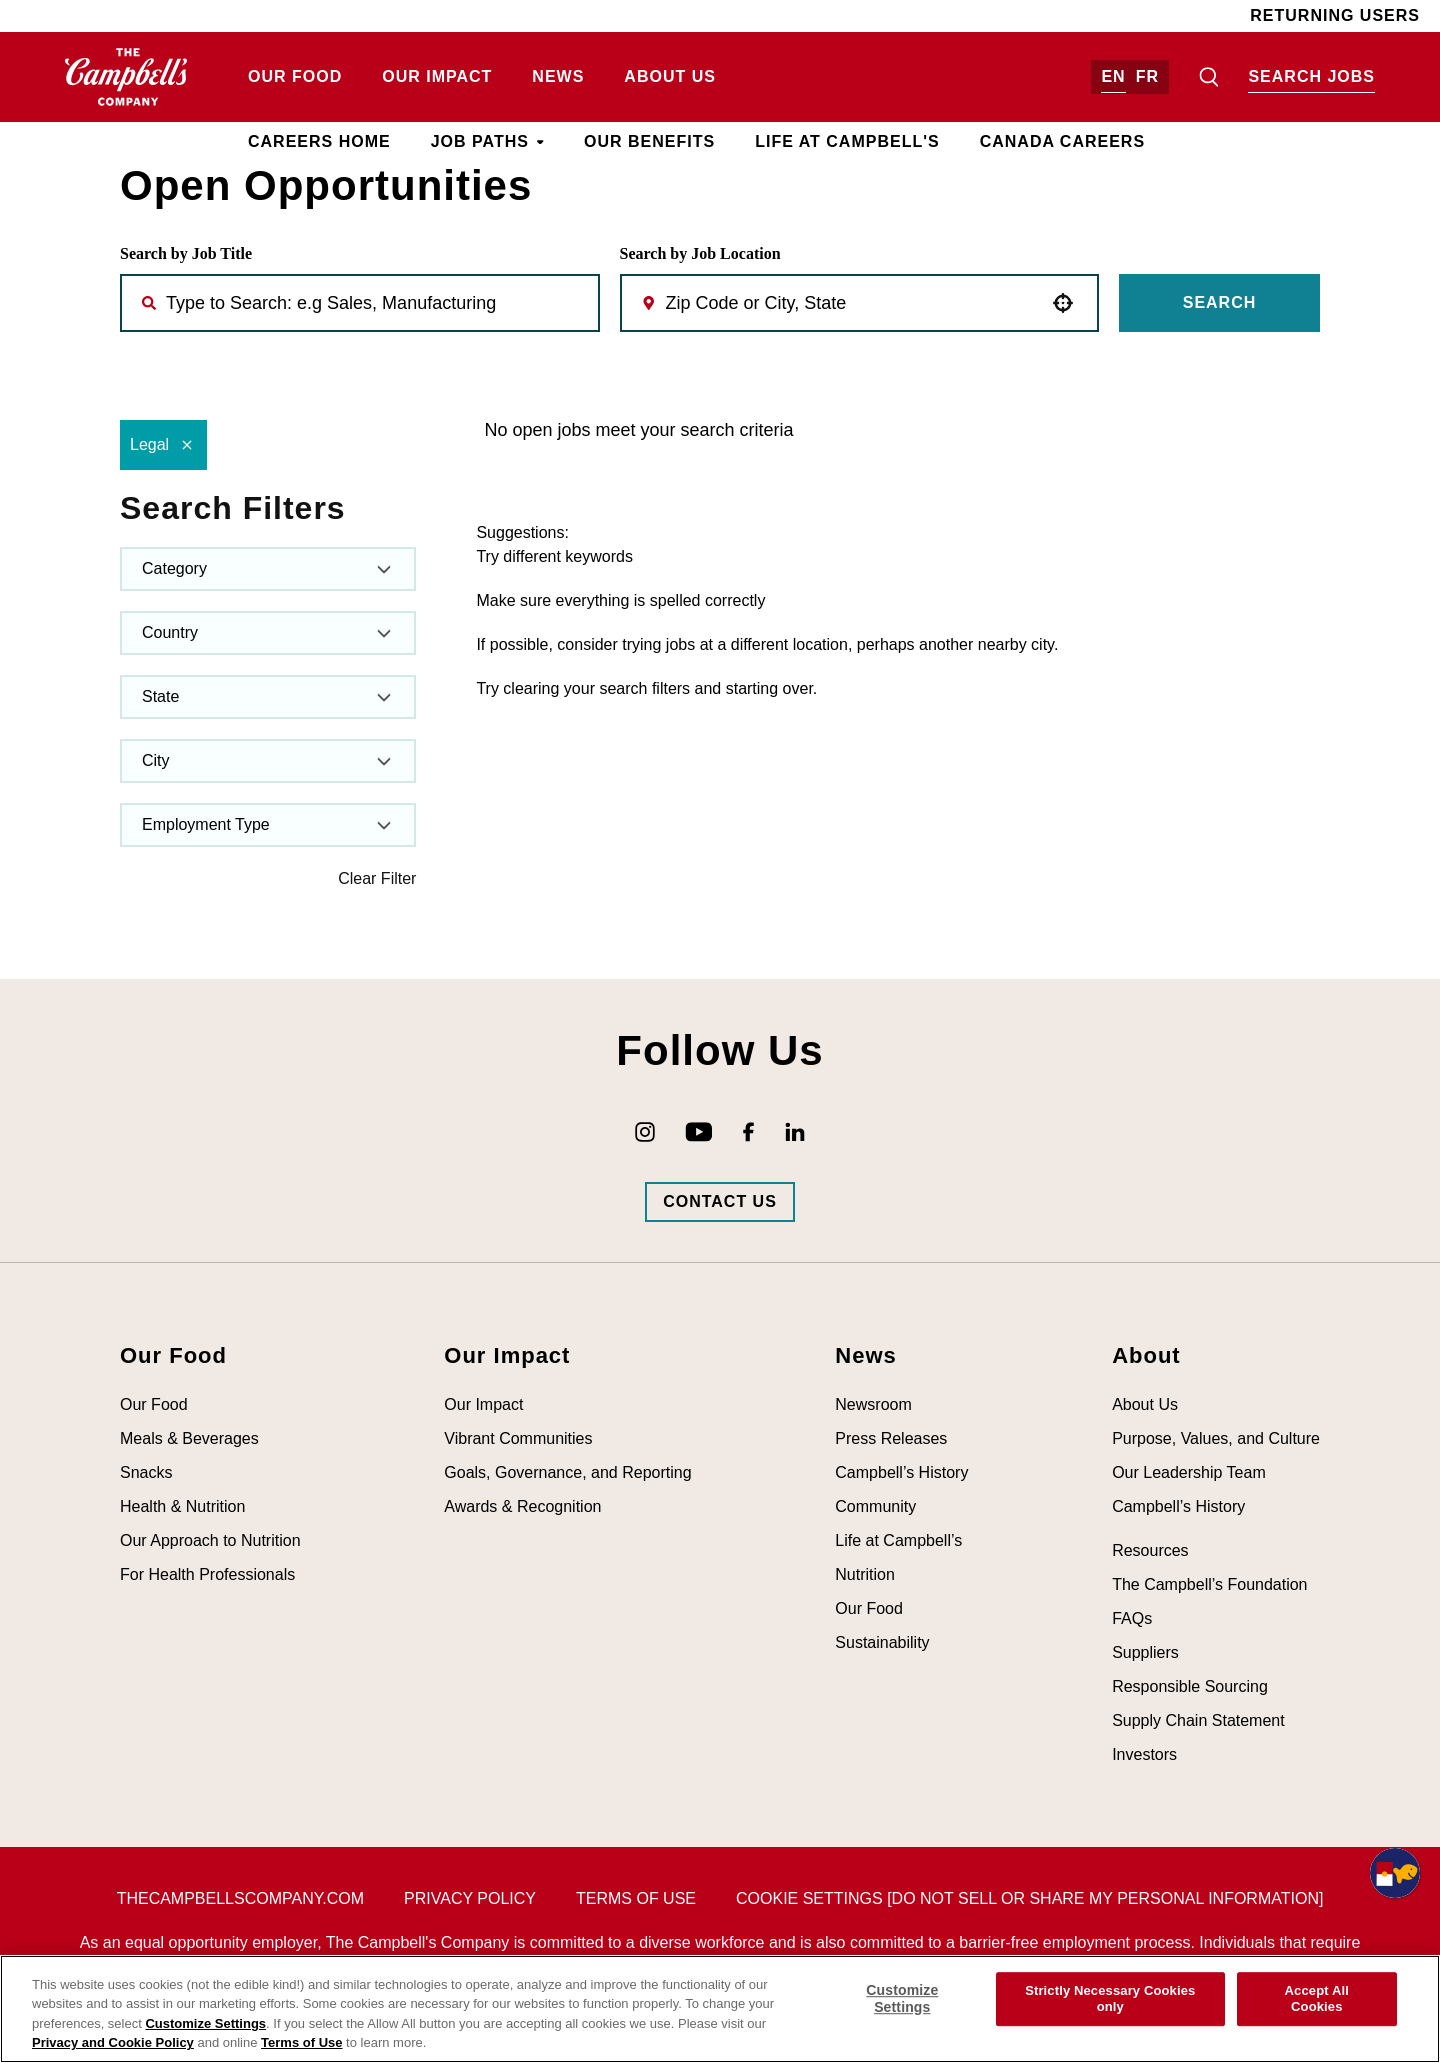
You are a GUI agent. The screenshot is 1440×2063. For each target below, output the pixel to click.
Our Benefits (649, 141)
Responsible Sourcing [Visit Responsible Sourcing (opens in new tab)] (1190, 1686)
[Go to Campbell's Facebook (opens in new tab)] (748, 1132)
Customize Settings (205, 2023)
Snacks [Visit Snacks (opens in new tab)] (146, 1472)
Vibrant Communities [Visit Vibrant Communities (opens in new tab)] (518, 1438)
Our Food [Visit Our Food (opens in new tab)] (295, 76)
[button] (1063, 303)
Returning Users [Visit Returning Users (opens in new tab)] (1335, 15)
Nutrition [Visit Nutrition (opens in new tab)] (865, 1574)
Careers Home (319, 141)
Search (1220, 302)
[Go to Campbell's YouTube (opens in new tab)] (699, 1132)
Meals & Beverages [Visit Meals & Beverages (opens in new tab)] (189, 1438)
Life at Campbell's (847, 141)
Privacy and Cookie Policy (113, 2042)
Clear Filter (377, 878)
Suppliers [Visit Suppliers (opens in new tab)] (1145, 1652)
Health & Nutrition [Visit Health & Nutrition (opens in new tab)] (182, 1506)
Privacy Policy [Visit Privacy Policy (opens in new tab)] (470, 1898)
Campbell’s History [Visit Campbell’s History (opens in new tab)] (901, 1472)
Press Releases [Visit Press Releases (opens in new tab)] (891, 1438)
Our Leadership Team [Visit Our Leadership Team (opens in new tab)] (1189, 1472)
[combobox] (853, 303)
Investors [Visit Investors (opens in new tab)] (1144, 1754)
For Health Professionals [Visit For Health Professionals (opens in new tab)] (207, 1574)
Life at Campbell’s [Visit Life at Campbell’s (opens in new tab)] (898, 1540)
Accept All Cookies (1317, 1998)
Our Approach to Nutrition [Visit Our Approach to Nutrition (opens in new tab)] (210, 1540)
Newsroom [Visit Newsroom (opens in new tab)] (873, 1404)
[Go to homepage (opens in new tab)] (126, 77)
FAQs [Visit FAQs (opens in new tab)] (1132, 1618)
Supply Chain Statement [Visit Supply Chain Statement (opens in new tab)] (1198, 1720)
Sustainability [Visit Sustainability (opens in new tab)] (882, 1642)
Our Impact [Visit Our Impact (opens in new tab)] (437, 76)
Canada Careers (1062, 141)
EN (1113, 76)
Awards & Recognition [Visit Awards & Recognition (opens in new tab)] (522, 1506)
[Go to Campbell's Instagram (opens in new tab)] (645, 1132)
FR (1147, 76)
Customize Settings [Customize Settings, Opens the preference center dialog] (902, 1998)
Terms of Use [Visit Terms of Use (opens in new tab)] (636, 1898)
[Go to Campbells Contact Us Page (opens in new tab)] (720, 1202)
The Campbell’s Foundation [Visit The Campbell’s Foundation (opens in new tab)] (1209, 1584)
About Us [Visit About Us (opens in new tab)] (670, 76)
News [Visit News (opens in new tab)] (558, 76)
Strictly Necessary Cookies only (1110, 1998)
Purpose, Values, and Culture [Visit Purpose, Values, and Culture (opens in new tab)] (1216, 1438)
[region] (720, 2009)
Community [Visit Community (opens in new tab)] (875, 1506)
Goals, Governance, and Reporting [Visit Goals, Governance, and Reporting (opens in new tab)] (567, 1472)
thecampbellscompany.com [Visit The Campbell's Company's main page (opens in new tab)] (240, 1898)
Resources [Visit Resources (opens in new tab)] (1150, 1550)
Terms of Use (301, 2042)
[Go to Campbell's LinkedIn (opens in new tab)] (795, 1132)
